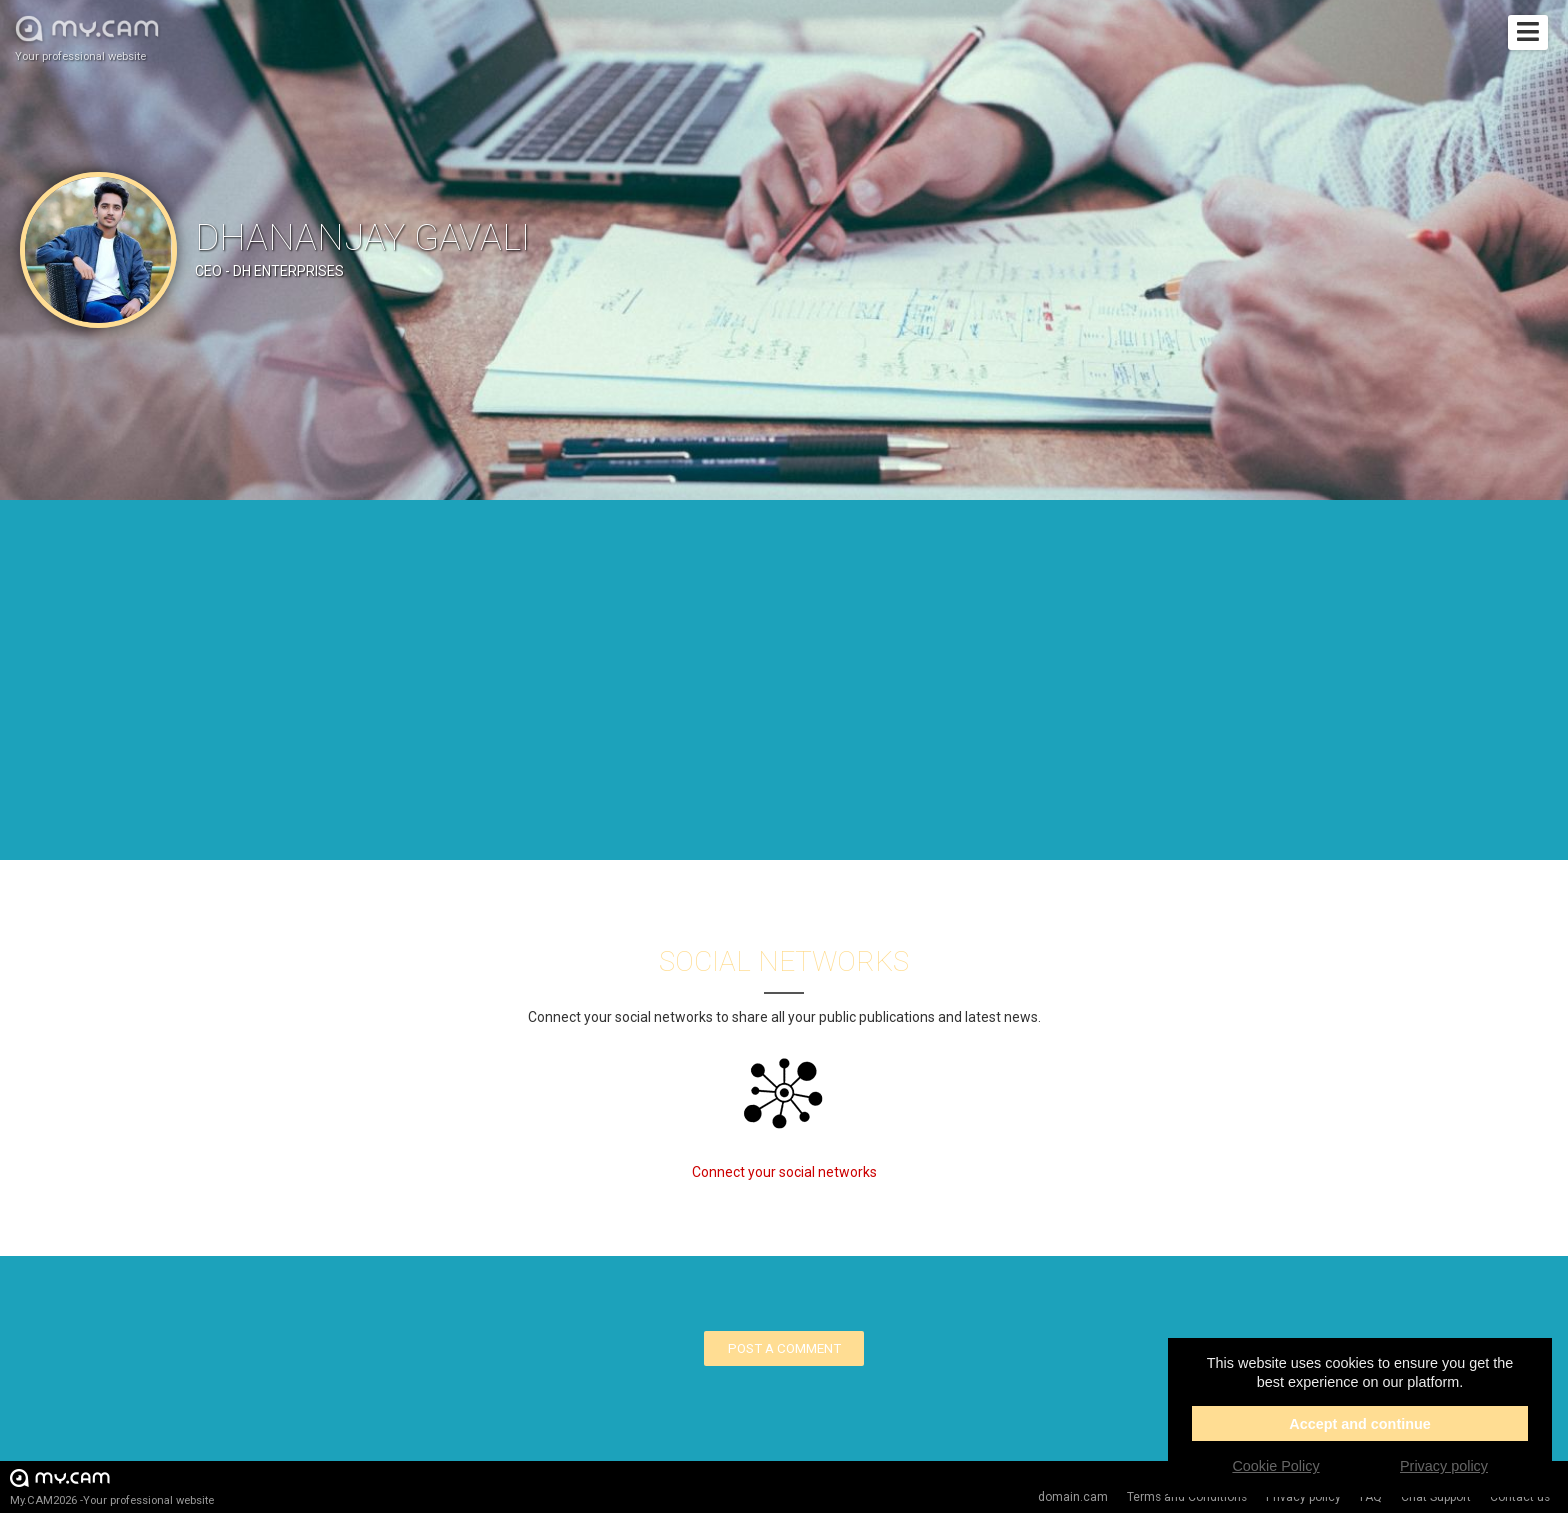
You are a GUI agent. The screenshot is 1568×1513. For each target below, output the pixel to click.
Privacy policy (1444, 1466)
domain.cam (1073, 1497)
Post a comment (784, 1348)
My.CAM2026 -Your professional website (112, 1486)
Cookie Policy (1275, 1466)
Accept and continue (1360, 1424)
